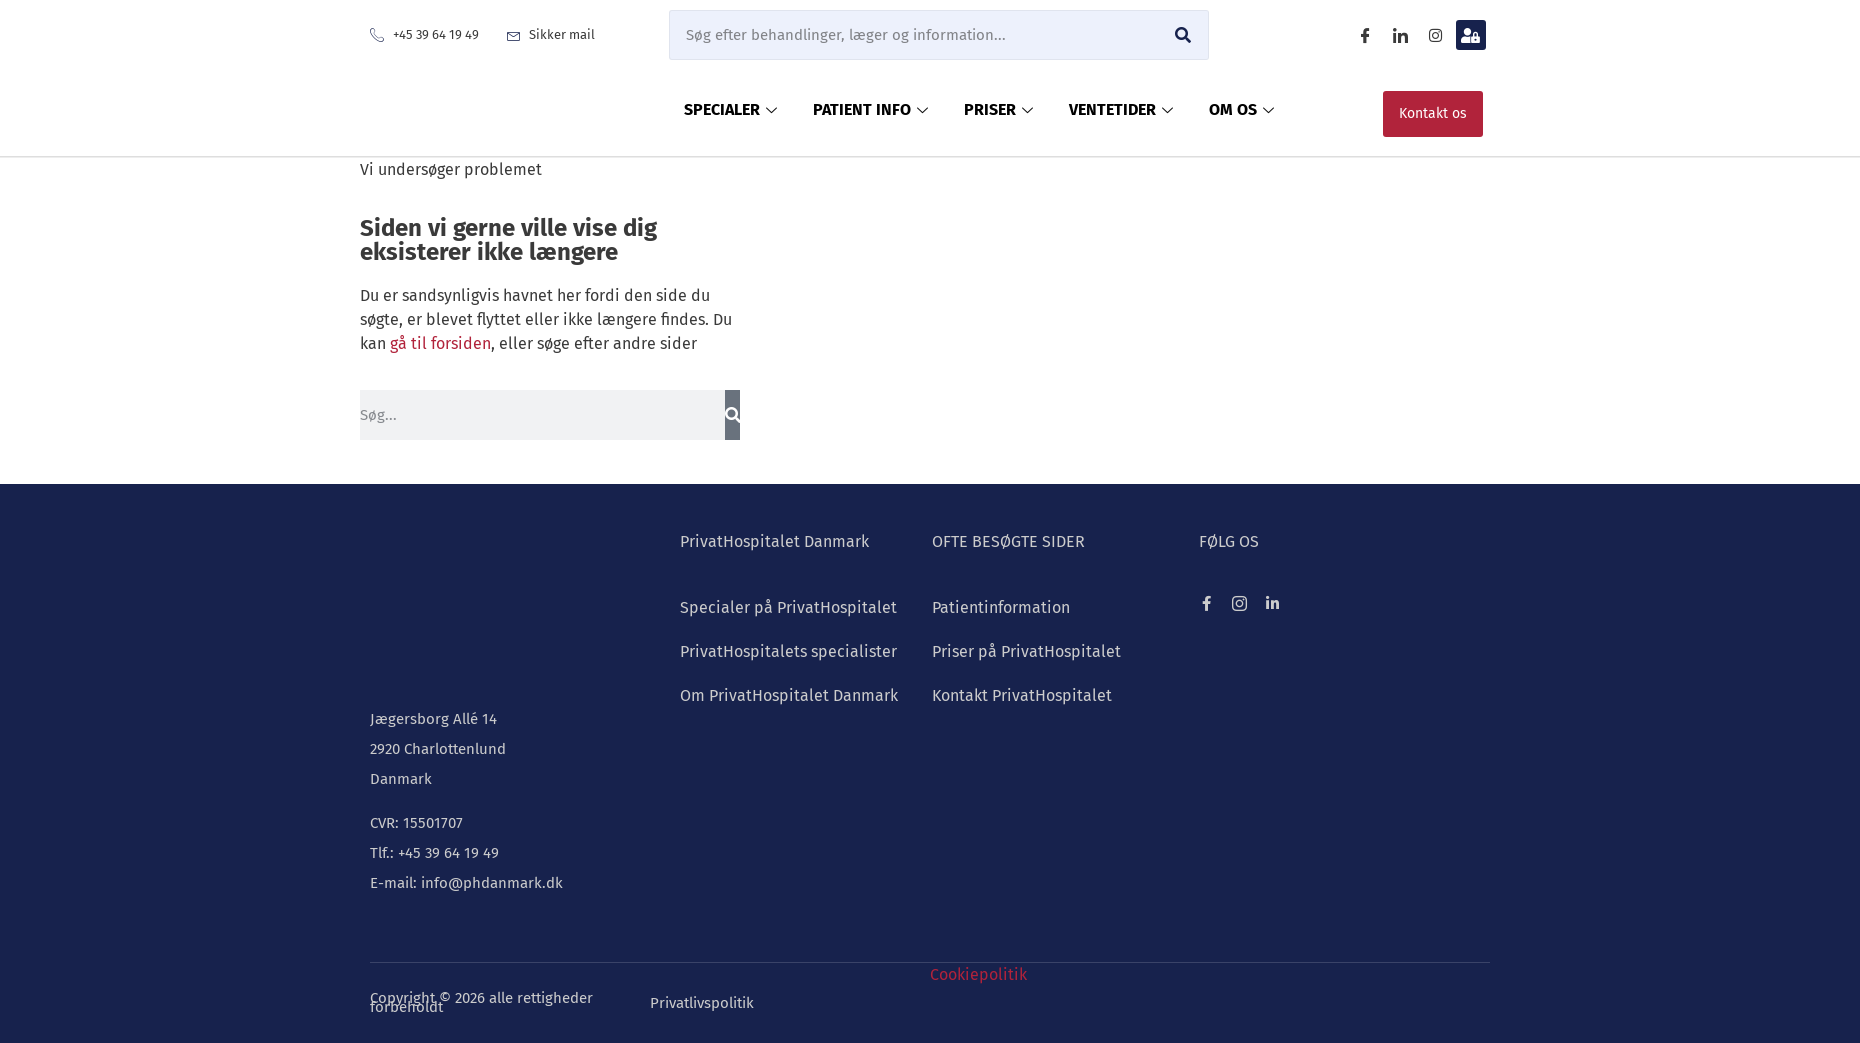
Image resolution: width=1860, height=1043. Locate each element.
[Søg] (1183, 35)
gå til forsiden (440, 343)
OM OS (1241, 109)
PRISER (998, 109)
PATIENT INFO (870, 109)
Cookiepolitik (978, 974)
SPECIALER (730, 109)
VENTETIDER (1121, 109)
